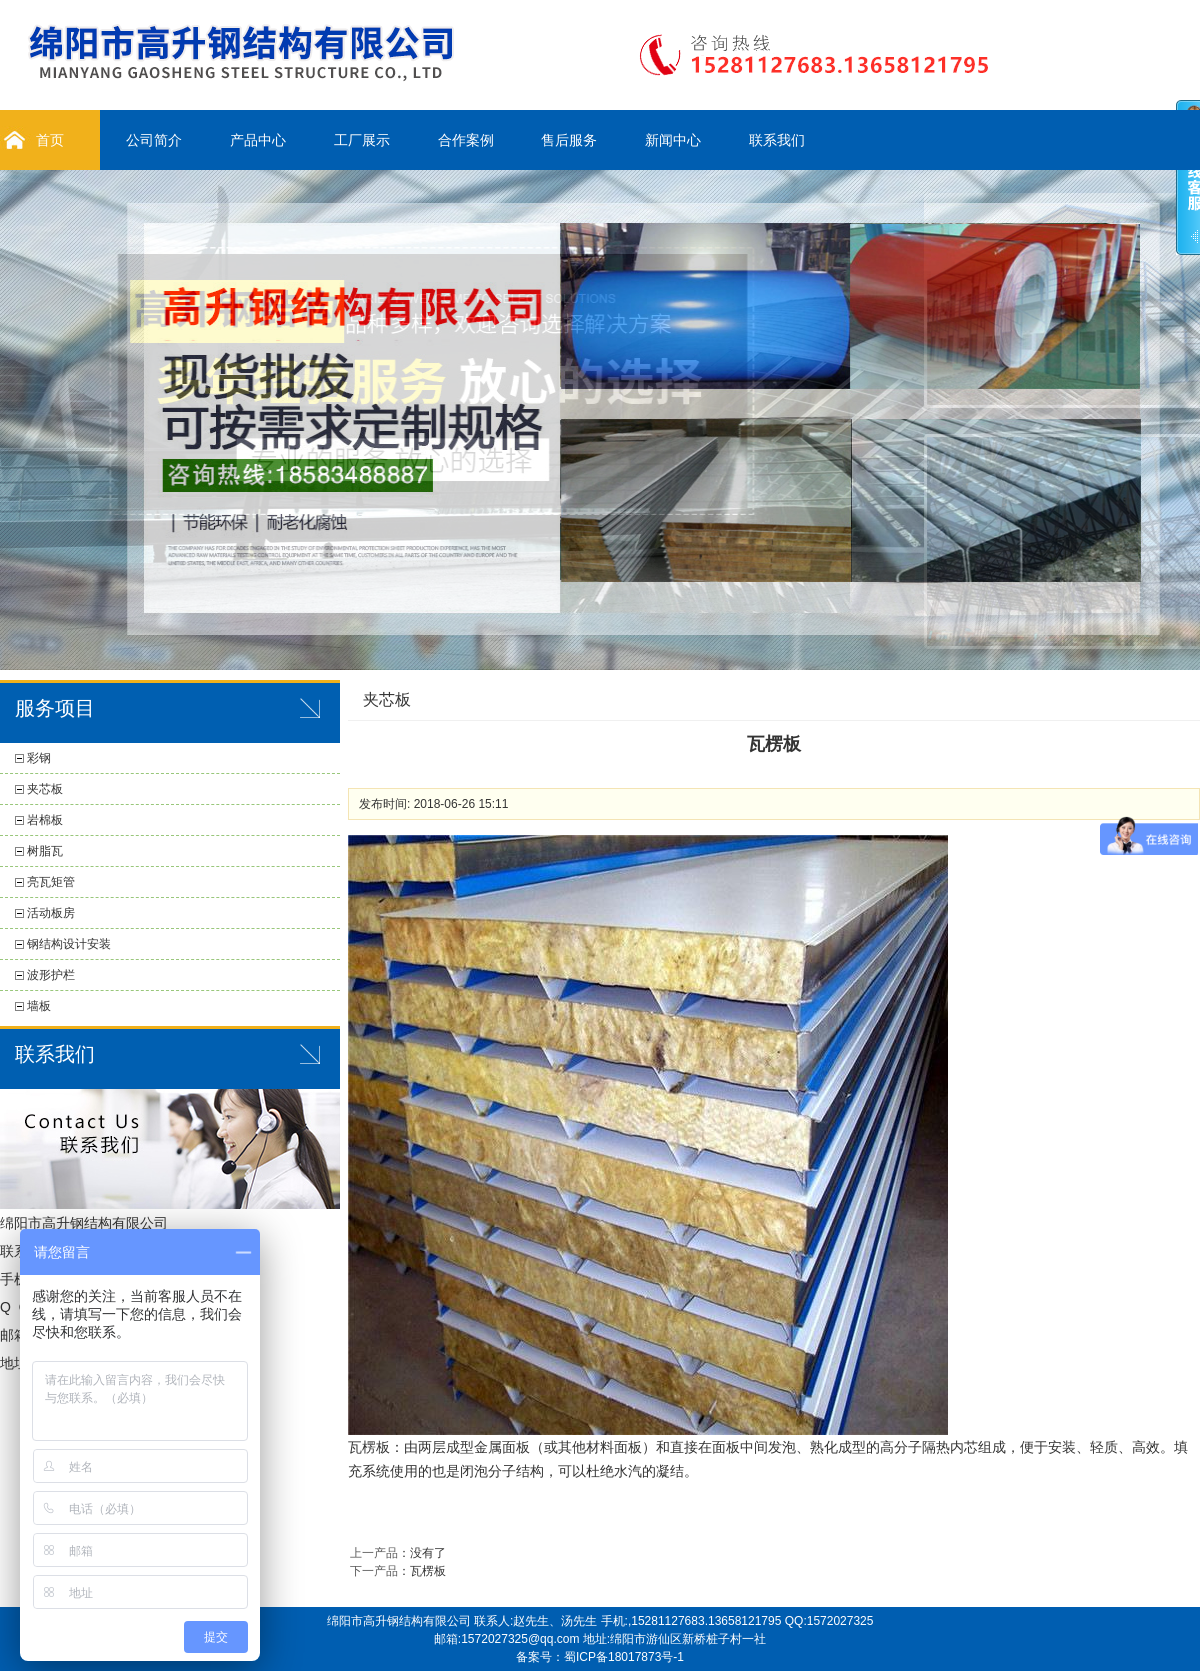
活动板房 (51, 913)
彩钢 (39, 758)
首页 (50, 140)
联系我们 (777, 140)
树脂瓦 (45, 851)
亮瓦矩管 (51, 882)
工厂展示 (362, 140)
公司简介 (154, 140)
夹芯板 (45, 789)
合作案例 (466, 140)
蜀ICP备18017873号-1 (624, 1657)
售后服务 (569, 140)
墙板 (39, 1006)
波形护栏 (51, 975)
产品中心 (258, 140)
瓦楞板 (428, 1571)
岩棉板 (45, 820)
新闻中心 (673, 140)
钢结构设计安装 (69, 944)
